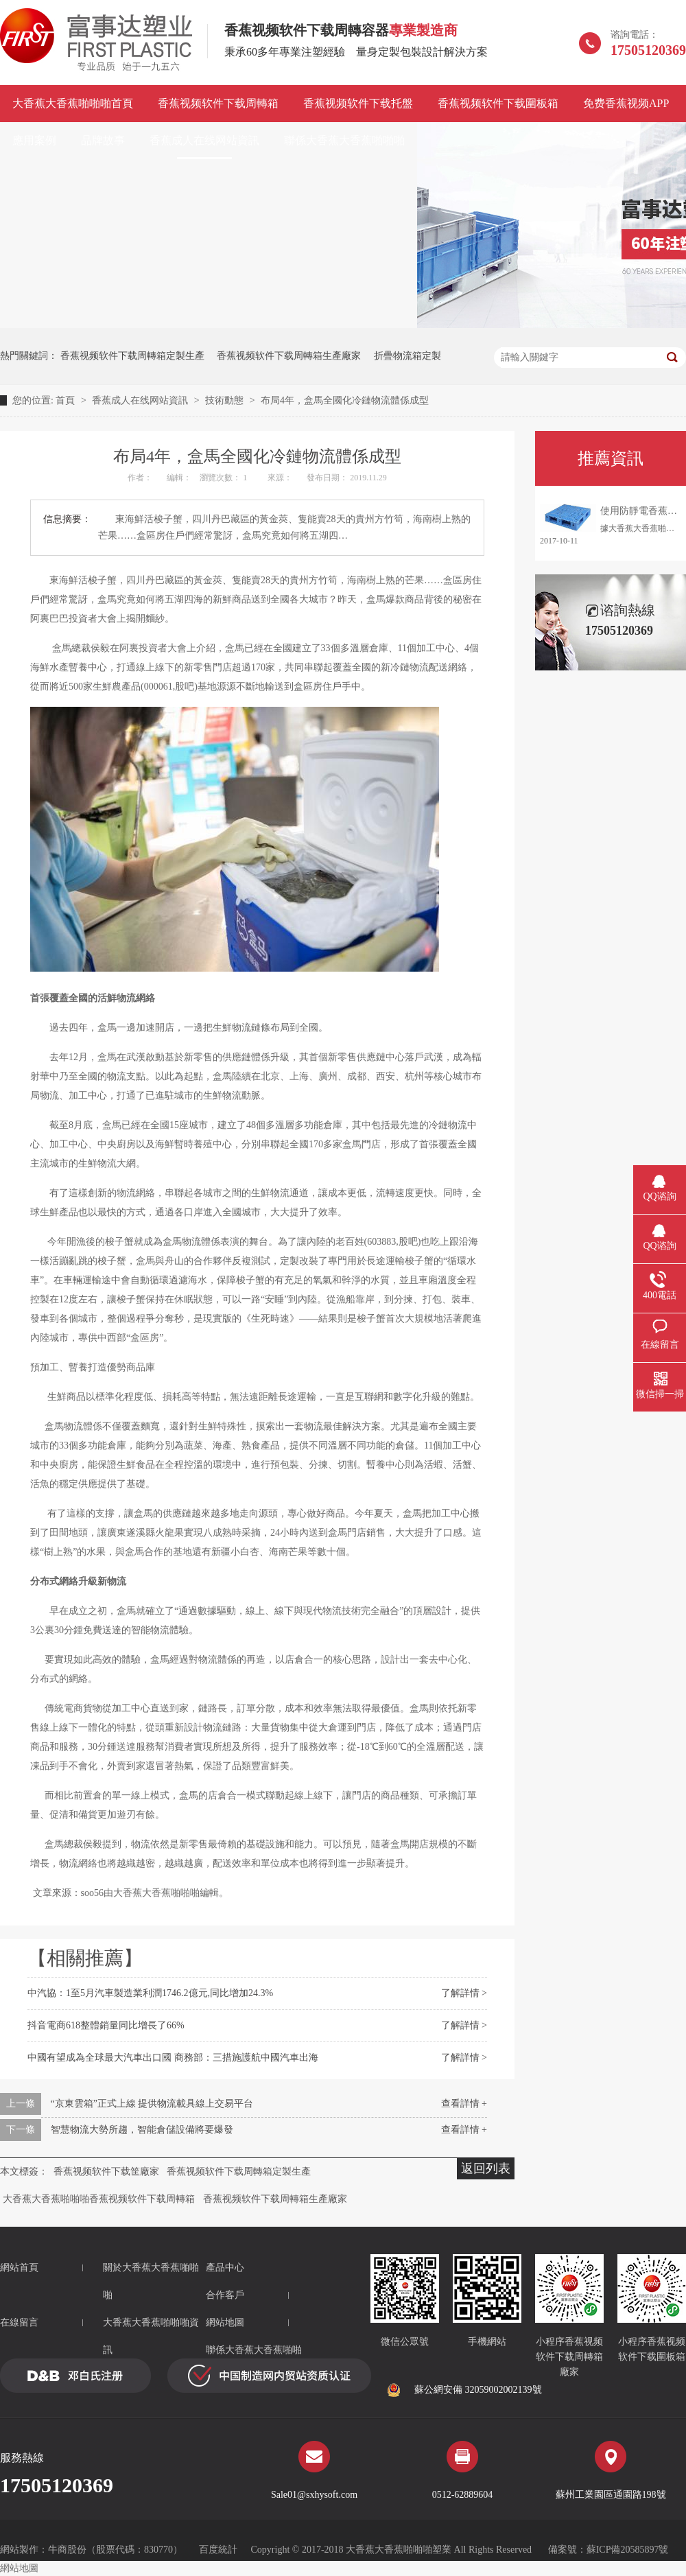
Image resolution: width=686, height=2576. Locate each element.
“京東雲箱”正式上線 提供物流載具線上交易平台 (152, 2103)
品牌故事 (103, 140)
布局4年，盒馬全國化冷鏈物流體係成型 (345, 400)
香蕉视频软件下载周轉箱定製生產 (132, 356)
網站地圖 (225, 2322)
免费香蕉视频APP (626, 103)
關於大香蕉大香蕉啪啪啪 (151, 2281)
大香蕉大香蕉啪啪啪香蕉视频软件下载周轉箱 (99, 2199)
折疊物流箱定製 (407, 356)
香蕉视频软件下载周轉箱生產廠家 (289, 356)
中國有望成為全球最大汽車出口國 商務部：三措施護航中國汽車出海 (172, 2057)
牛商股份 (67, 2549)
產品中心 (225, 2267)
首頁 (67, 400)
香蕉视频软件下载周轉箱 (218, 103)
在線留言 (19, 2322)
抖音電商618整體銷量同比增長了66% (106, 2025)
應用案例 (34, 140)
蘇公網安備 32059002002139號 (464, 2390)
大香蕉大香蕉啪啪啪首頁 (72, 103)
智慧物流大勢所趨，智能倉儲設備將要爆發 (142, 2129)
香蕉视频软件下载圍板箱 (498, 103)
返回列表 (485, 2168)
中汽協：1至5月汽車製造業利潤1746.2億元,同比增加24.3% (150, 1993)
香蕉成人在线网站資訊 (204, 140)
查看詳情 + (464, 2103)
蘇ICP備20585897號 (628, 2549)
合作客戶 (225, 2295)
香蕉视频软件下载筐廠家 (106, 2171)
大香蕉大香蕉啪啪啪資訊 (151, 2336)
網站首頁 (19, 2267)
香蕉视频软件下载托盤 (358, 103)
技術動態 (225, 400)
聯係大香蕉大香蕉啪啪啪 (344, 140)
